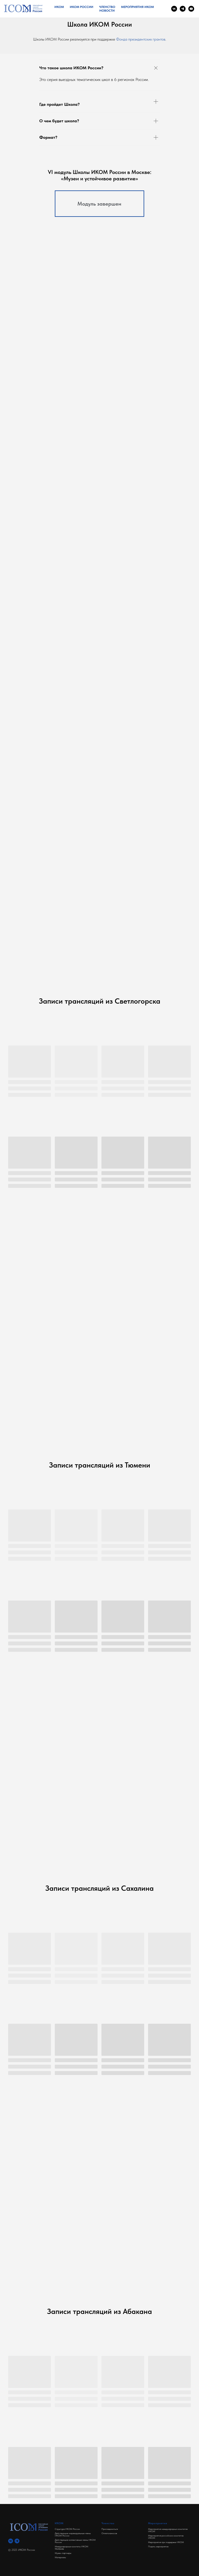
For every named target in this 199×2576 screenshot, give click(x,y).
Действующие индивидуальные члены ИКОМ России (73, 2534)
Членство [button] (107, 7)
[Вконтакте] (10, 2541)
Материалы (60, 2557)
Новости (107, 10)
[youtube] (191, 9)
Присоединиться (109, 2529)
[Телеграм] (17, 2541)
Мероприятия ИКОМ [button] (137, 7)
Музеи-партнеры (63, 2553)
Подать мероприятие (158, 2546)
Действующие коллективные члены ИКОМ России (75, 2541)
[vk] (174, 9)
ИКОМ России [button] (81, 7)
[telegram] (183, 9)
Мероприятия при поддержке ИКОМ (166, 2542)
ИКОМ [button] (59, 7)
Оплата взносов (109, 2533)
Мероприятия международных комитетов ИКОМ (168, 2530)
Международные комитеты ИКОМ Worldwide (71, 2547)
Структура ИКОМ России (67, 2529)
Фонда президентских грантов (140, 39)
